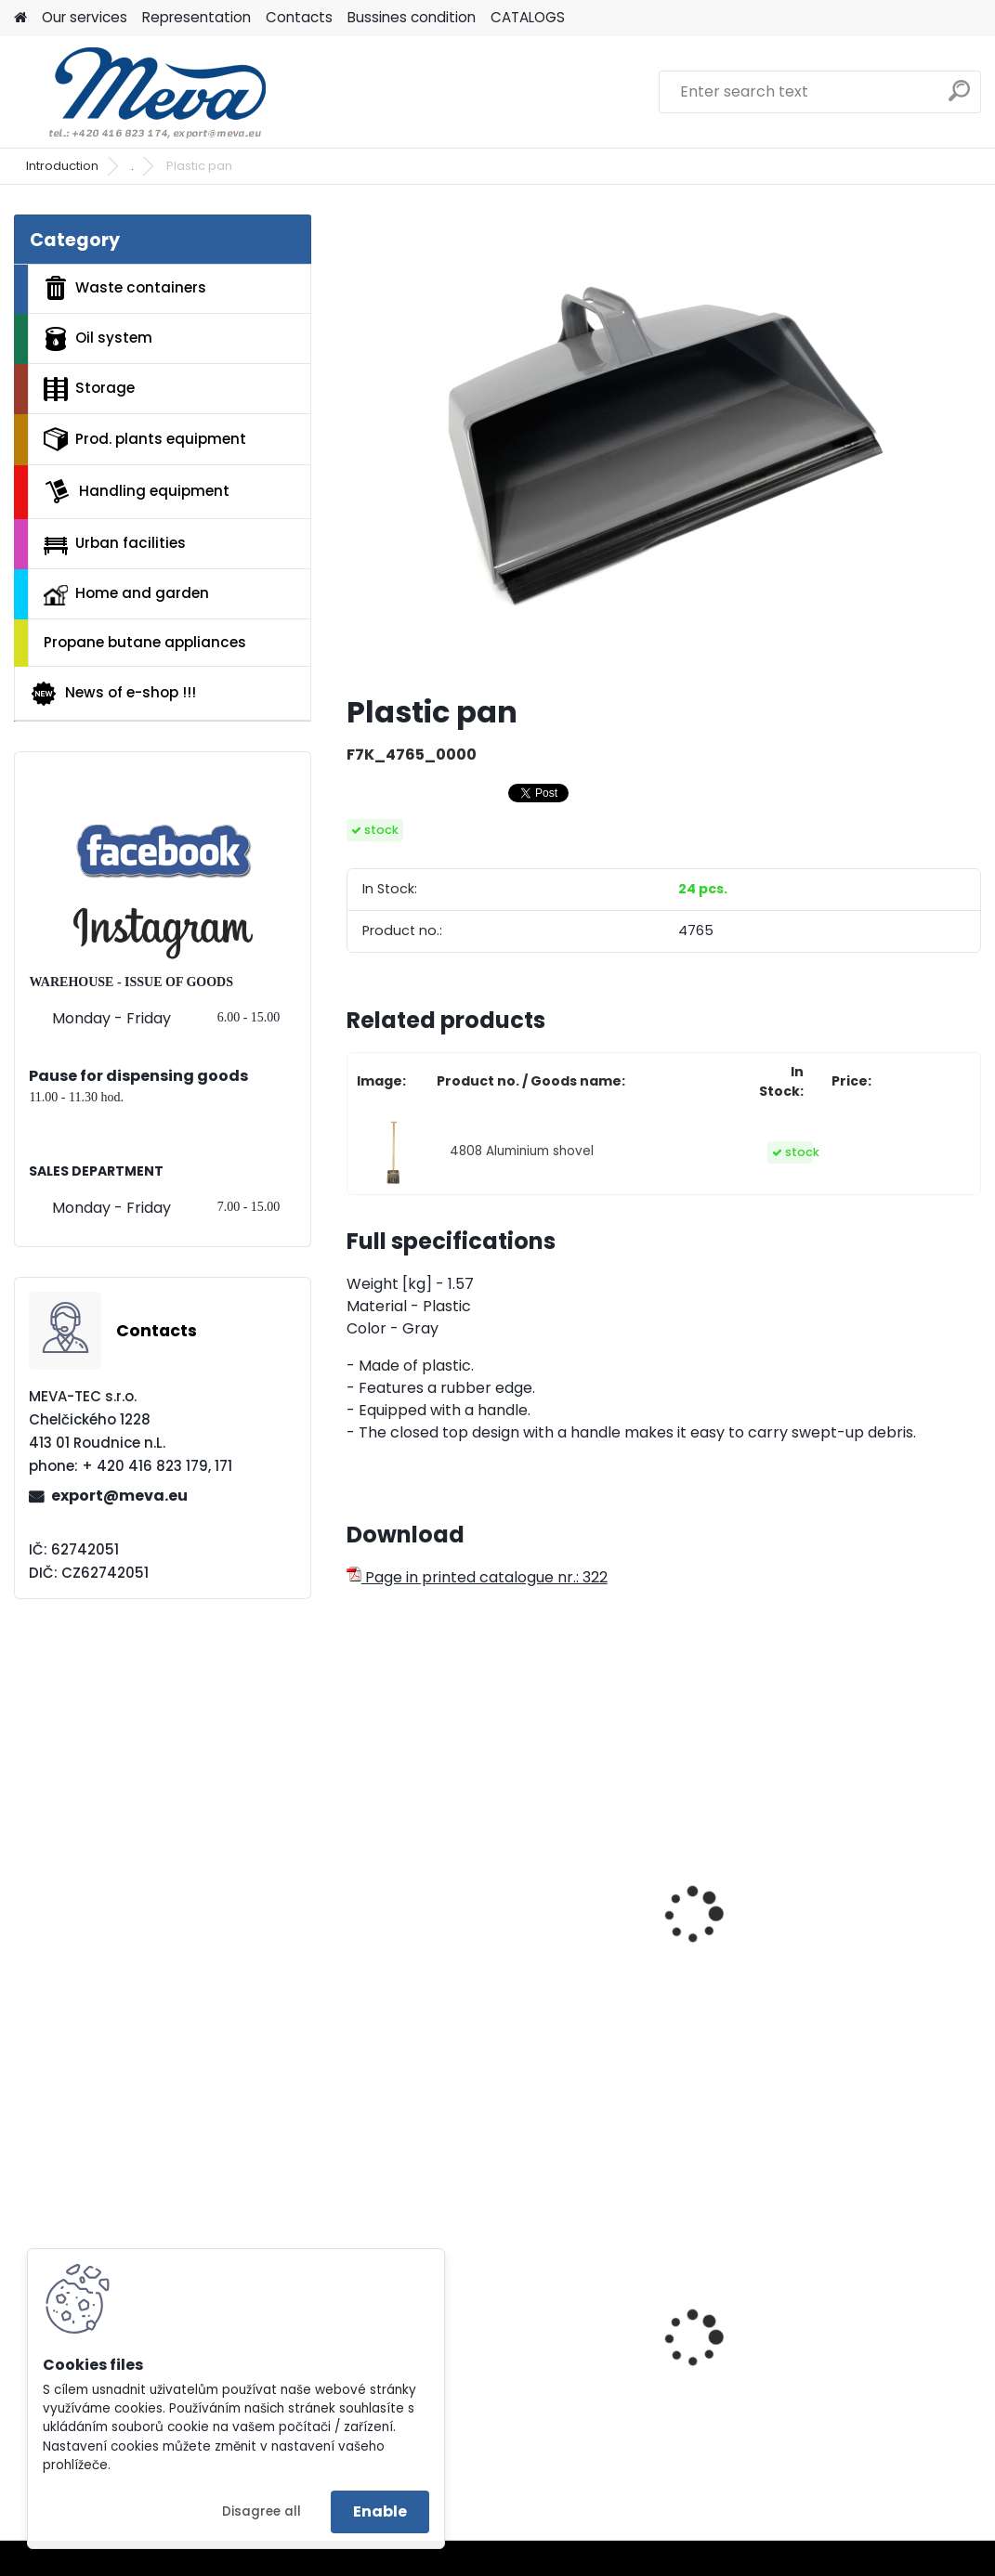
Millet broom (405, 1908)
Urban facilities (115, 543)
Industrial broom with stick (655, 1917)
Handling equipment (136, 491)
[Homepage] (20, 18)
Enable (380, 2511)
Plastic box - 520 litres (440, 2358)
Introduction (62, 166)
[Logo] (141, 92)
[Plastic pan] (663, 447)
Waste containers (125, 288)
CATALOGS (528, 17)
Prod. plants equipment (145, 439)
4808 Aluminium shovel (522, 1151)
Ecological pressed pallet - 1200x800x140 (652, 2363)
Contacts (299, 17)
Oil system (98, 339)
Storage (89, 389)
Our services (84, 17)
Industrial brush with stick (868, 1917)
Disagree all (261, 2511)
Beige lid (822, 2334)
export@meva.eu (119, 1495)
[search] (959, 98)
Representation (196, 17)
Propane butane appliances (145, 642)
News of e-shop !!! (113, 694)
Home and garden (126, 594)
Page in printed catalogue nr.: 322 (477, 1577)
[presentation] (354, 1894)
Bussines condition (411, 17)
